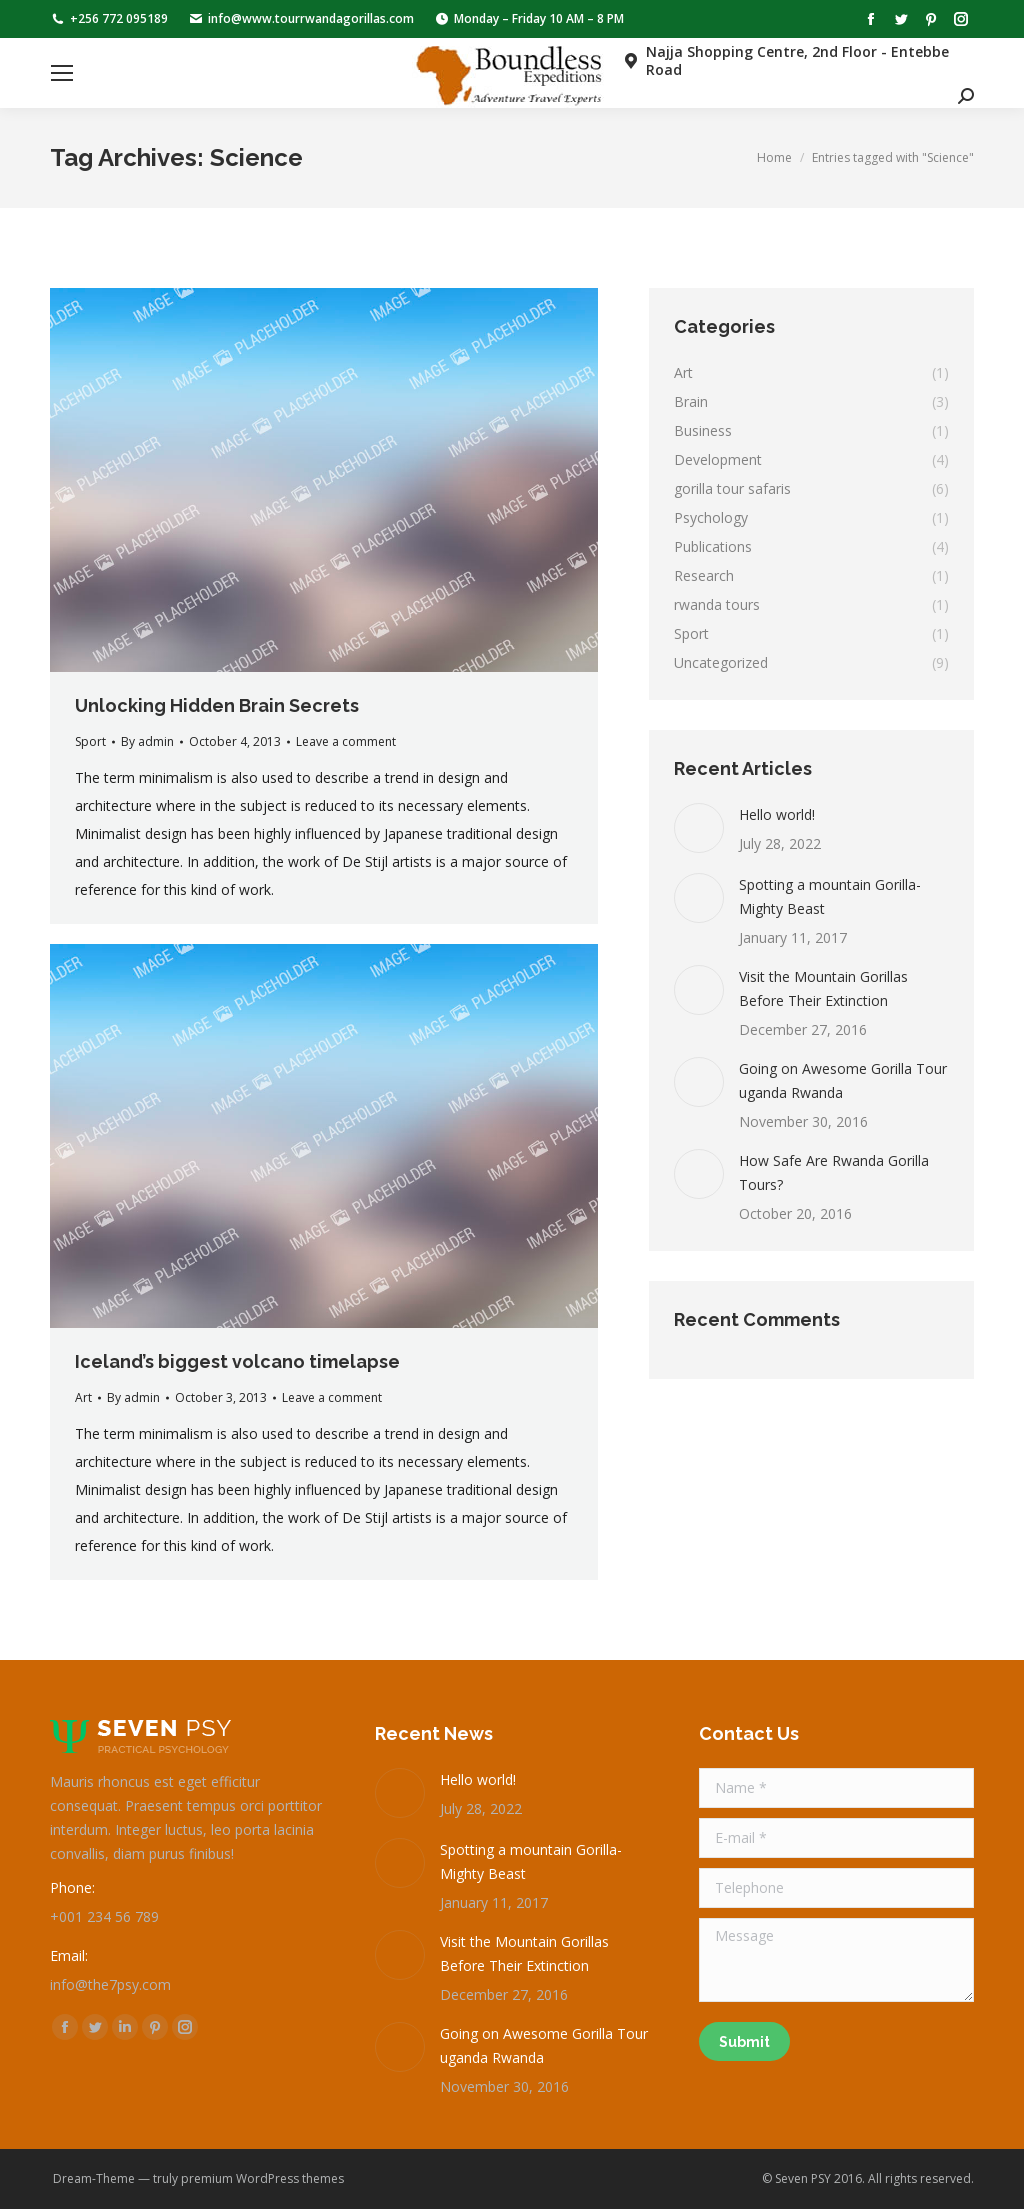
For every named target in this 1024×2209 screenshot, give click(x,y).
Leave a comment (346, 741)
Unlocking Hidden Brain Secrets (217, 705)
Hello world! (777, 814)
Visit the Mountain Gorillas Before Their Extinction (823, 988)
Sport (90, 741)
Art (83, 1397)
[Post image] (699, 828)
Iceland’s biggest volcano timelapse (237, 1361)
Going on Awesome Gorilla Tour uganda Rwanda (843, 1080)
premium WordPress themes (262, 2178)
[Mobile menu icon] (62, 73)
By (147, 741)
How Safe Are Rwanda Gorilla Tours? (834, 1172)
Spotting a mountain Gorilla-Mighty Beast (830, 896)
